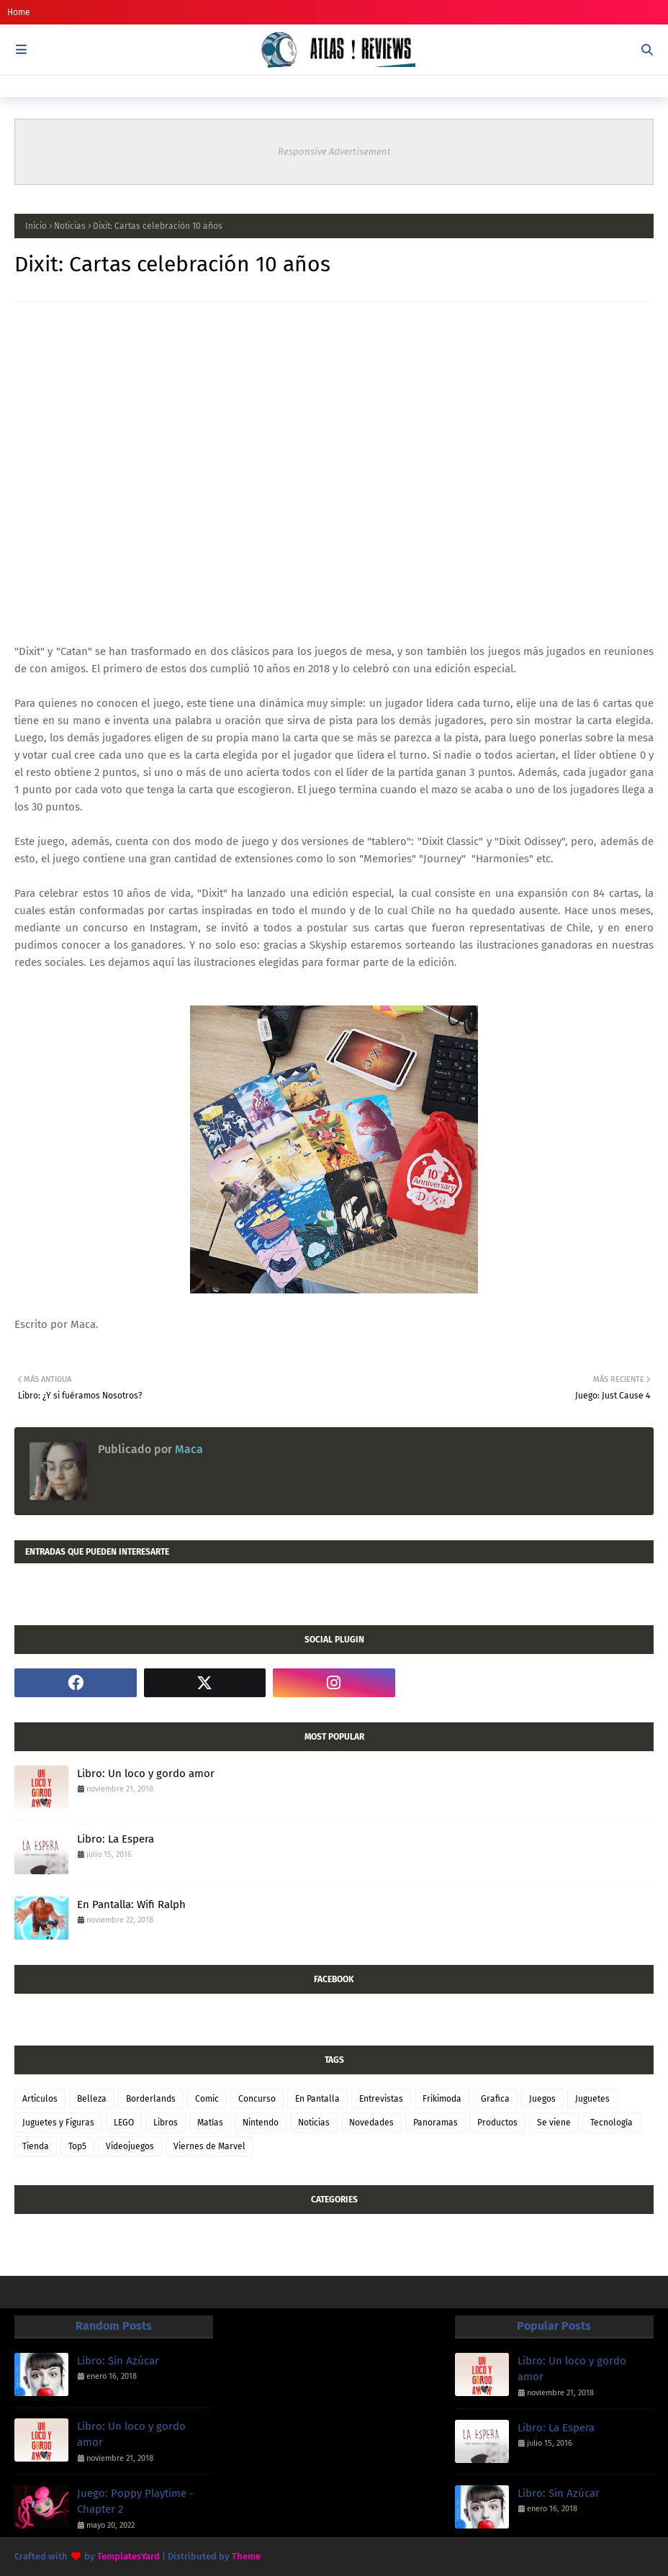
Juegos (542, 2099)
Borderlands (151, 2099)
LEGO (124, 2123)
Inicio (36, 226)
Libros (165, 2123)
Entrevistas (381, 2099)
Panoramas (435, 2123)
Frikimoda (442, 2099)
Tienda (35, 2146)
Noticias (70, 226)
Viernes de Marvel (209, 2146)
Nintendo (261, 2123)
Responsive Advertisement (334, 151)
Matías (210, 2123)
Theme (246, 2556)
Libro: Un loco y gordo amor (146, 1773)
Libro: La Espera (115, 1838)
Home (18, 12)
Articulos (40, 2099)
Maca (187, 1449)
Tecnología (611, 2123)
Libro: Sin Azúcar (118, 2360)
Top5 (77, 2146)
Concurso (257, 2099)
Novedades (371, 2123)
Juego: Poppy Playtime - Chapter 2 (135, 2501)
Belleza (92, 2099)
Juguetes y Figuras (58, 2123)
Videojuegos (130, 2146)
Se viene (554, 2123)
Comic (207, 2099)
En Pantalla (317, 2099)
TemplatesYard (128, 2556)
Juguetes (592, 2099)
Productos (497, 2123)
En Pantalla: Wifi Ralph (131, 1904)
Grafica (495, 2099)
